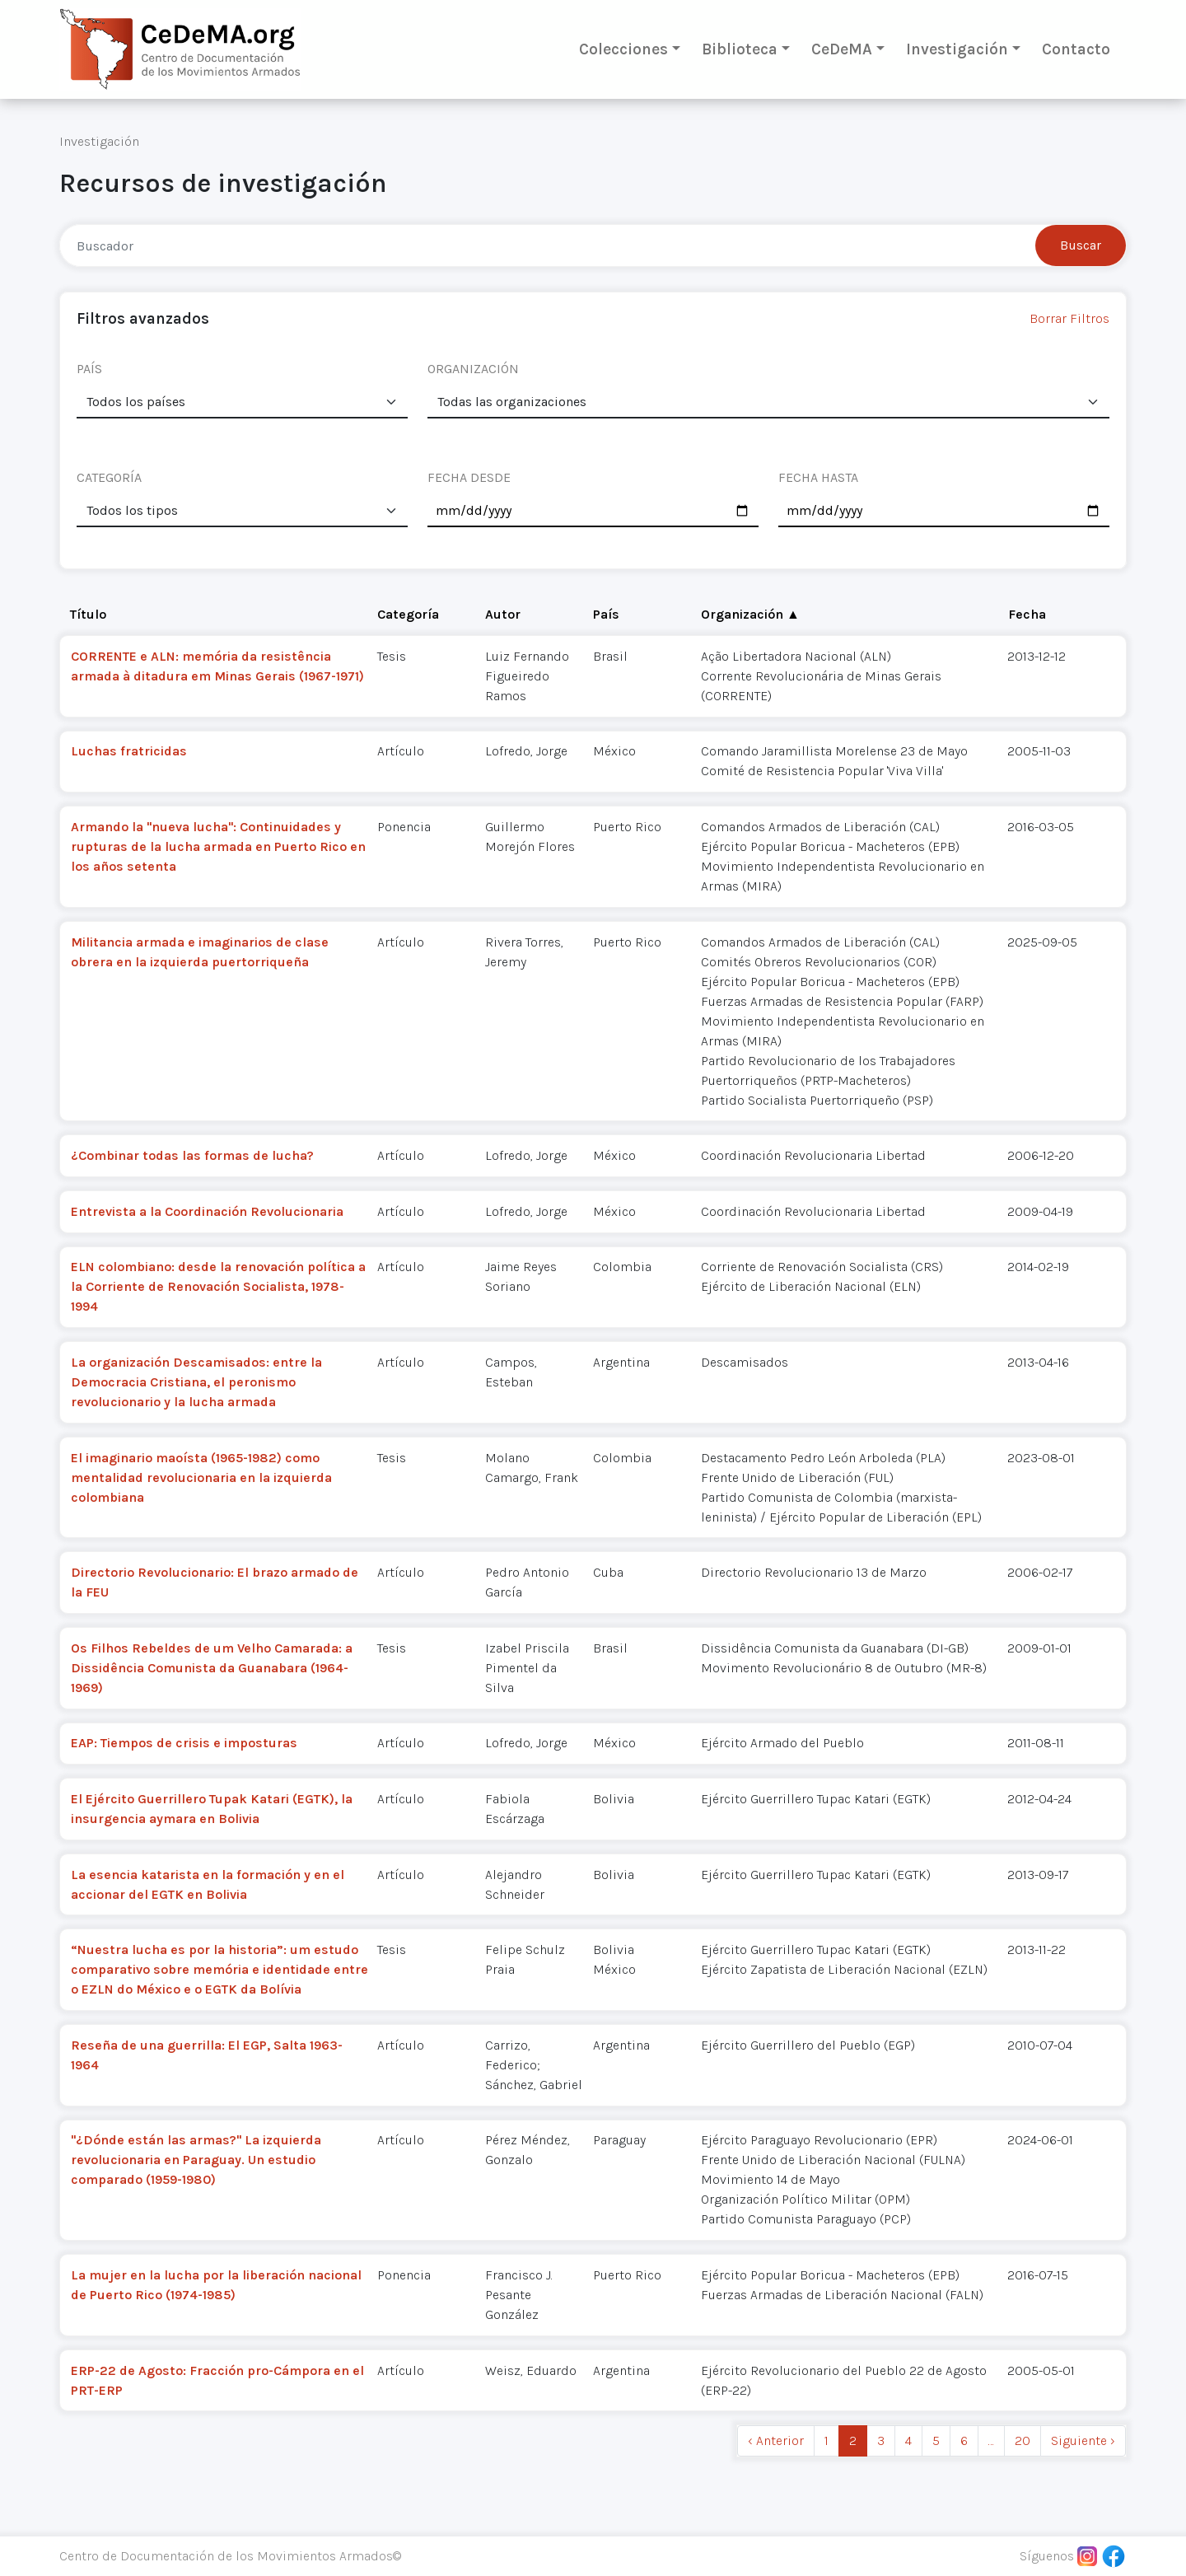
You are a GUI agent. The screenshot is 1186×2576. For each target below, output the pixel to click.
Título (88, 614)
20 (1022, 2440)
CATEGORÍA (109, 477)
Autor (503, 614)
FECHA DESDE (469, 477)
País (606, 614)
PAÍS (89, 368)
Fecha (1027, 614)
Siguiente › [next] (1083, 2440)
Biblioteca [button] (739, 49)
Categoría (408, 614)
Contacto (1076, 49)
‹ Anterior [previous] (776, 2440)
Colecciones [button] (623, 49)
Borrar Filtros (1069, 318)
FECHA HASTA (818, 477)
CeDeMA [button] (841, 49)
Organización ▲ (750, 614)
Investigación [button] (957, 49)
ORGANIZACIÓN (473, 368)
